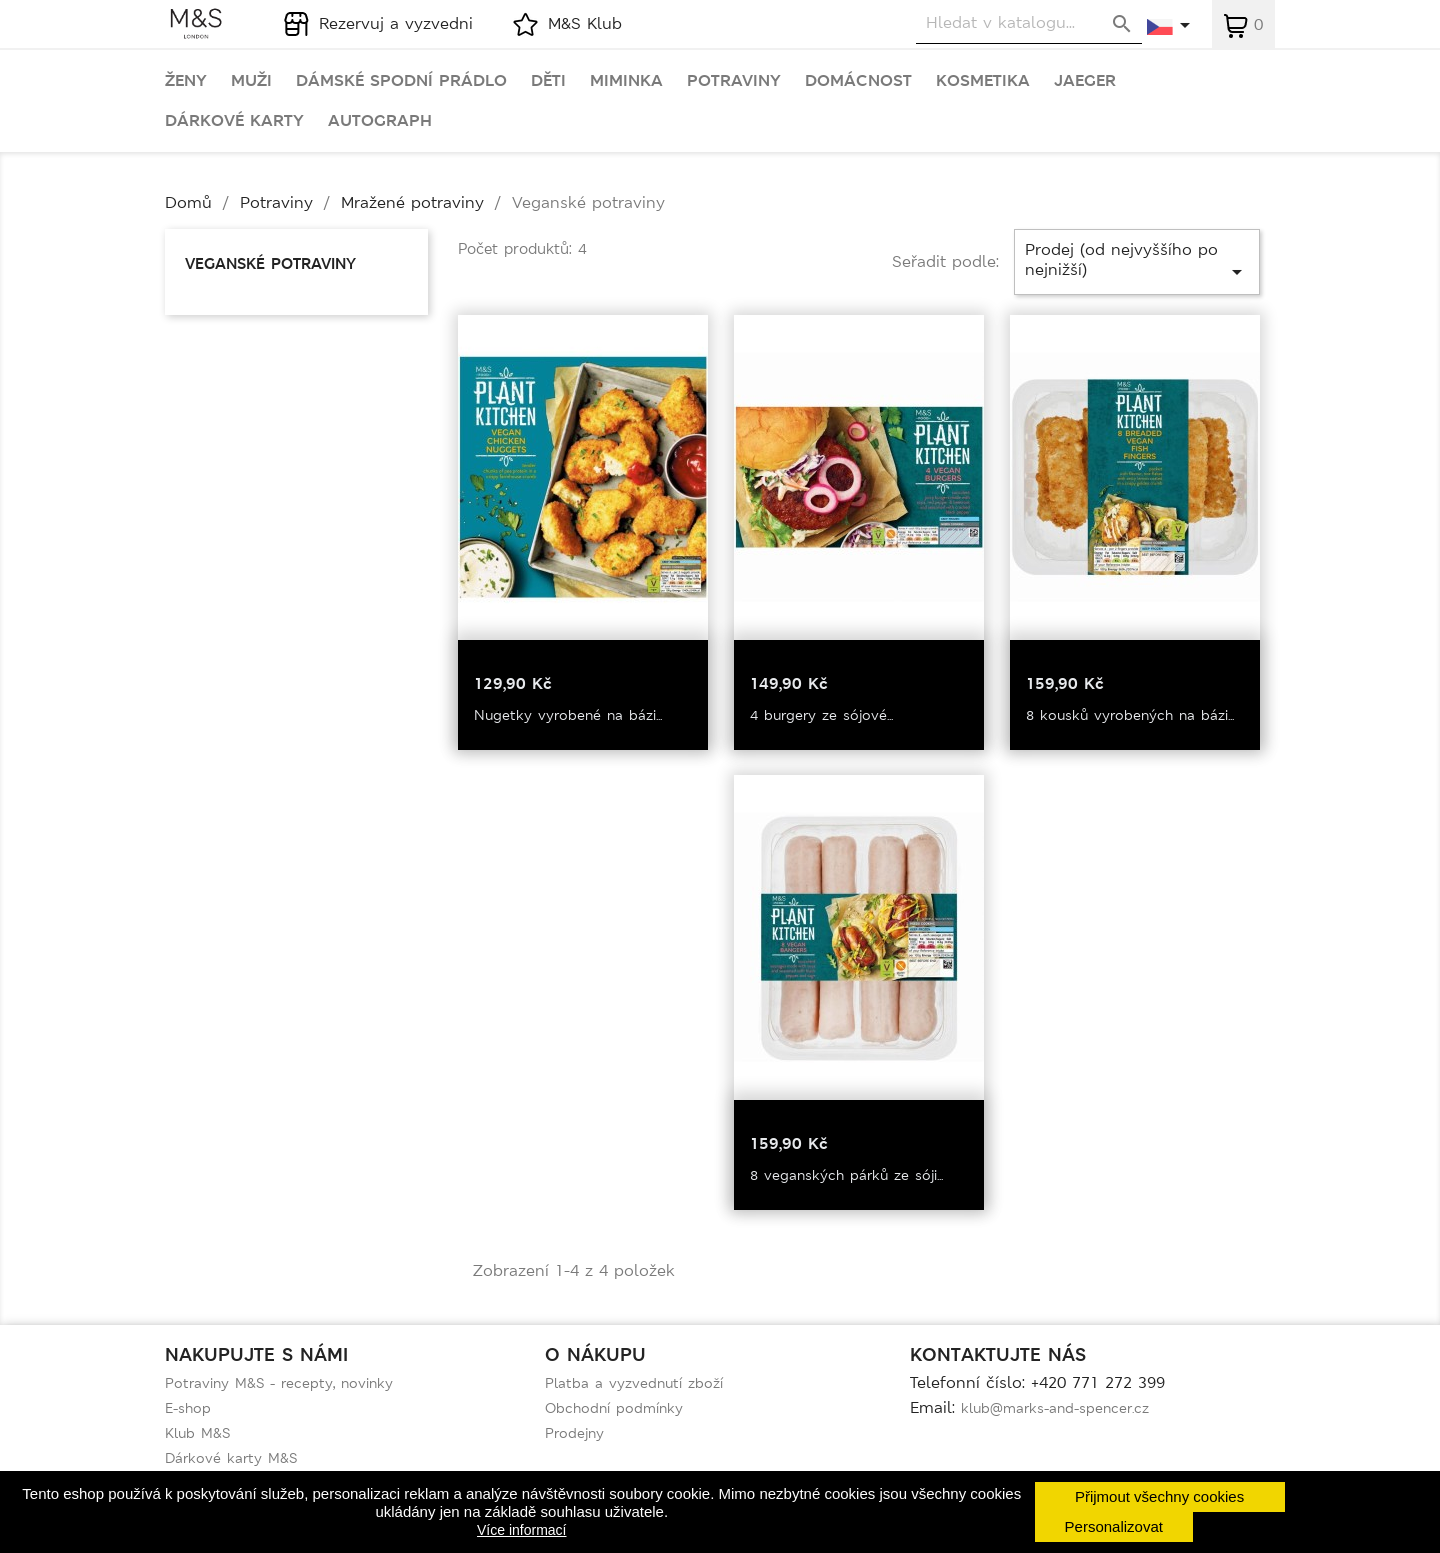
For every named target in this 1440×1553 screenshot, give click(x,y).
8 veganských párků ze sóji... (846, 1175)
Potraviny (734, 81)
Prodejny (574, 1433)
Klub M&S (197, 1433)
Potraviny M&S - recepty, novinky (279, 1383)
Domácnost (858, 81)
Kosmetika (983, 81)
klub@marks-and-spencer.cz (1055, 1408)
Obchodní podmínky (614, 1408)
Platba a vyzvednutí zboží (634, 1383)
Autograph (380, 121)
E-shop (188, 1408)
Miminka (626, 81)
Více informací (521, 1530)
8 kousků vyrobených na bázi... (1130, 715)
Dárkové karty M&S (231, 1458)
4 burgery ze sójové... (821, 715)
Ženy (186, 81)
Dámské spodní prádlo (401, 81)
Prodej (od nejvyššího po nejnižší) (1137, 261)
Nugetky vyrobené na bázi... (568, 715)
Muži (251, 81)
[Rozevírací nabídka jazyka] (1169, 27)
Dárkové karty (234, 121)
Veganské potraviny (270, 263)
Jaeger (1085, 81)
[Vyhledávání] (1029, 23)
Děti (548, 81)
